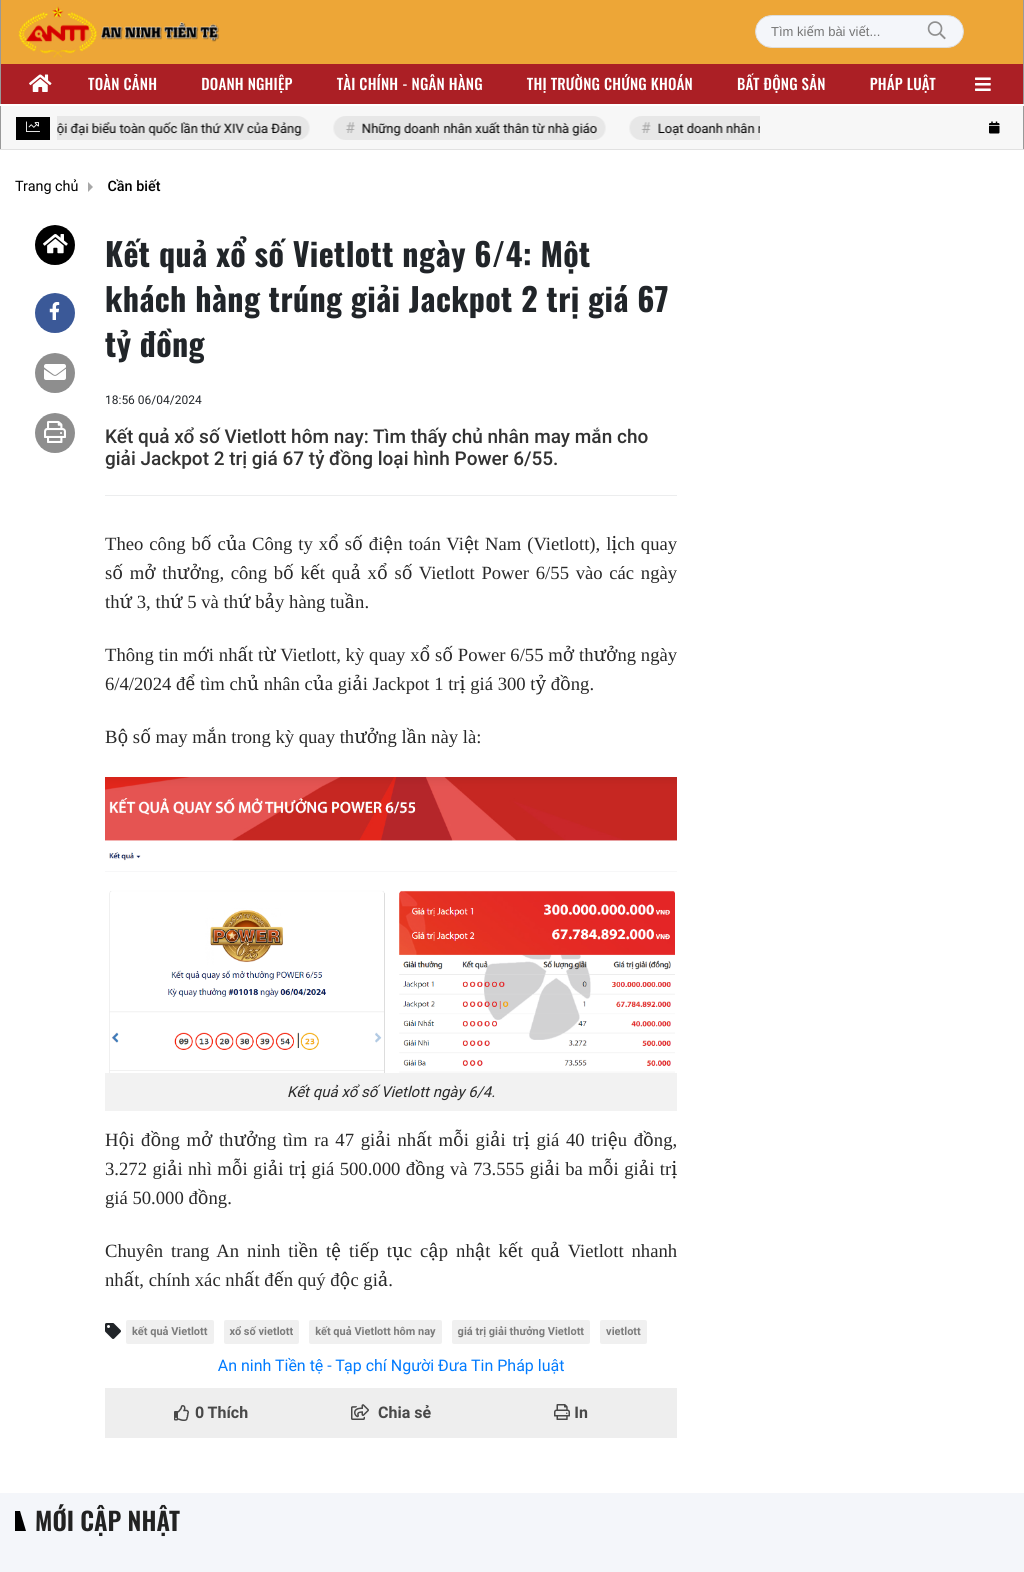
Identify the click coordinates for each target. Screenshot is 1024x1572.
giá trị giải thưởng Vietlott (521, 1331)
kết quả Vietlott (170, 1331)
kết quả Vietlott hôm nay (375, 1331)
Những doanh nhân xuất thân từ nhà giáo (482, 129)
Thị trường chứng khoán (610, 84)
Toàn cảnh (122, 84)
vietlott (623, 1331)
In (571, 1412)
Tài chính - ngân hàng (410, 84)
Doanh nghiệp (246, 84)
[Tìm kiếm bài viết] (859, 31)
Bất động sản (781, 84)
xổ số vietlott (262, 1331)
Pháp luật (903, 84)
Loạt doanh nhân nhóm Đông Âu (753, 129)
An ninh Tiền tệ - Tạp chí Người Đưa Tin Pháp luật (391, 1365)
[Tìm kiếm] (937, 31)
